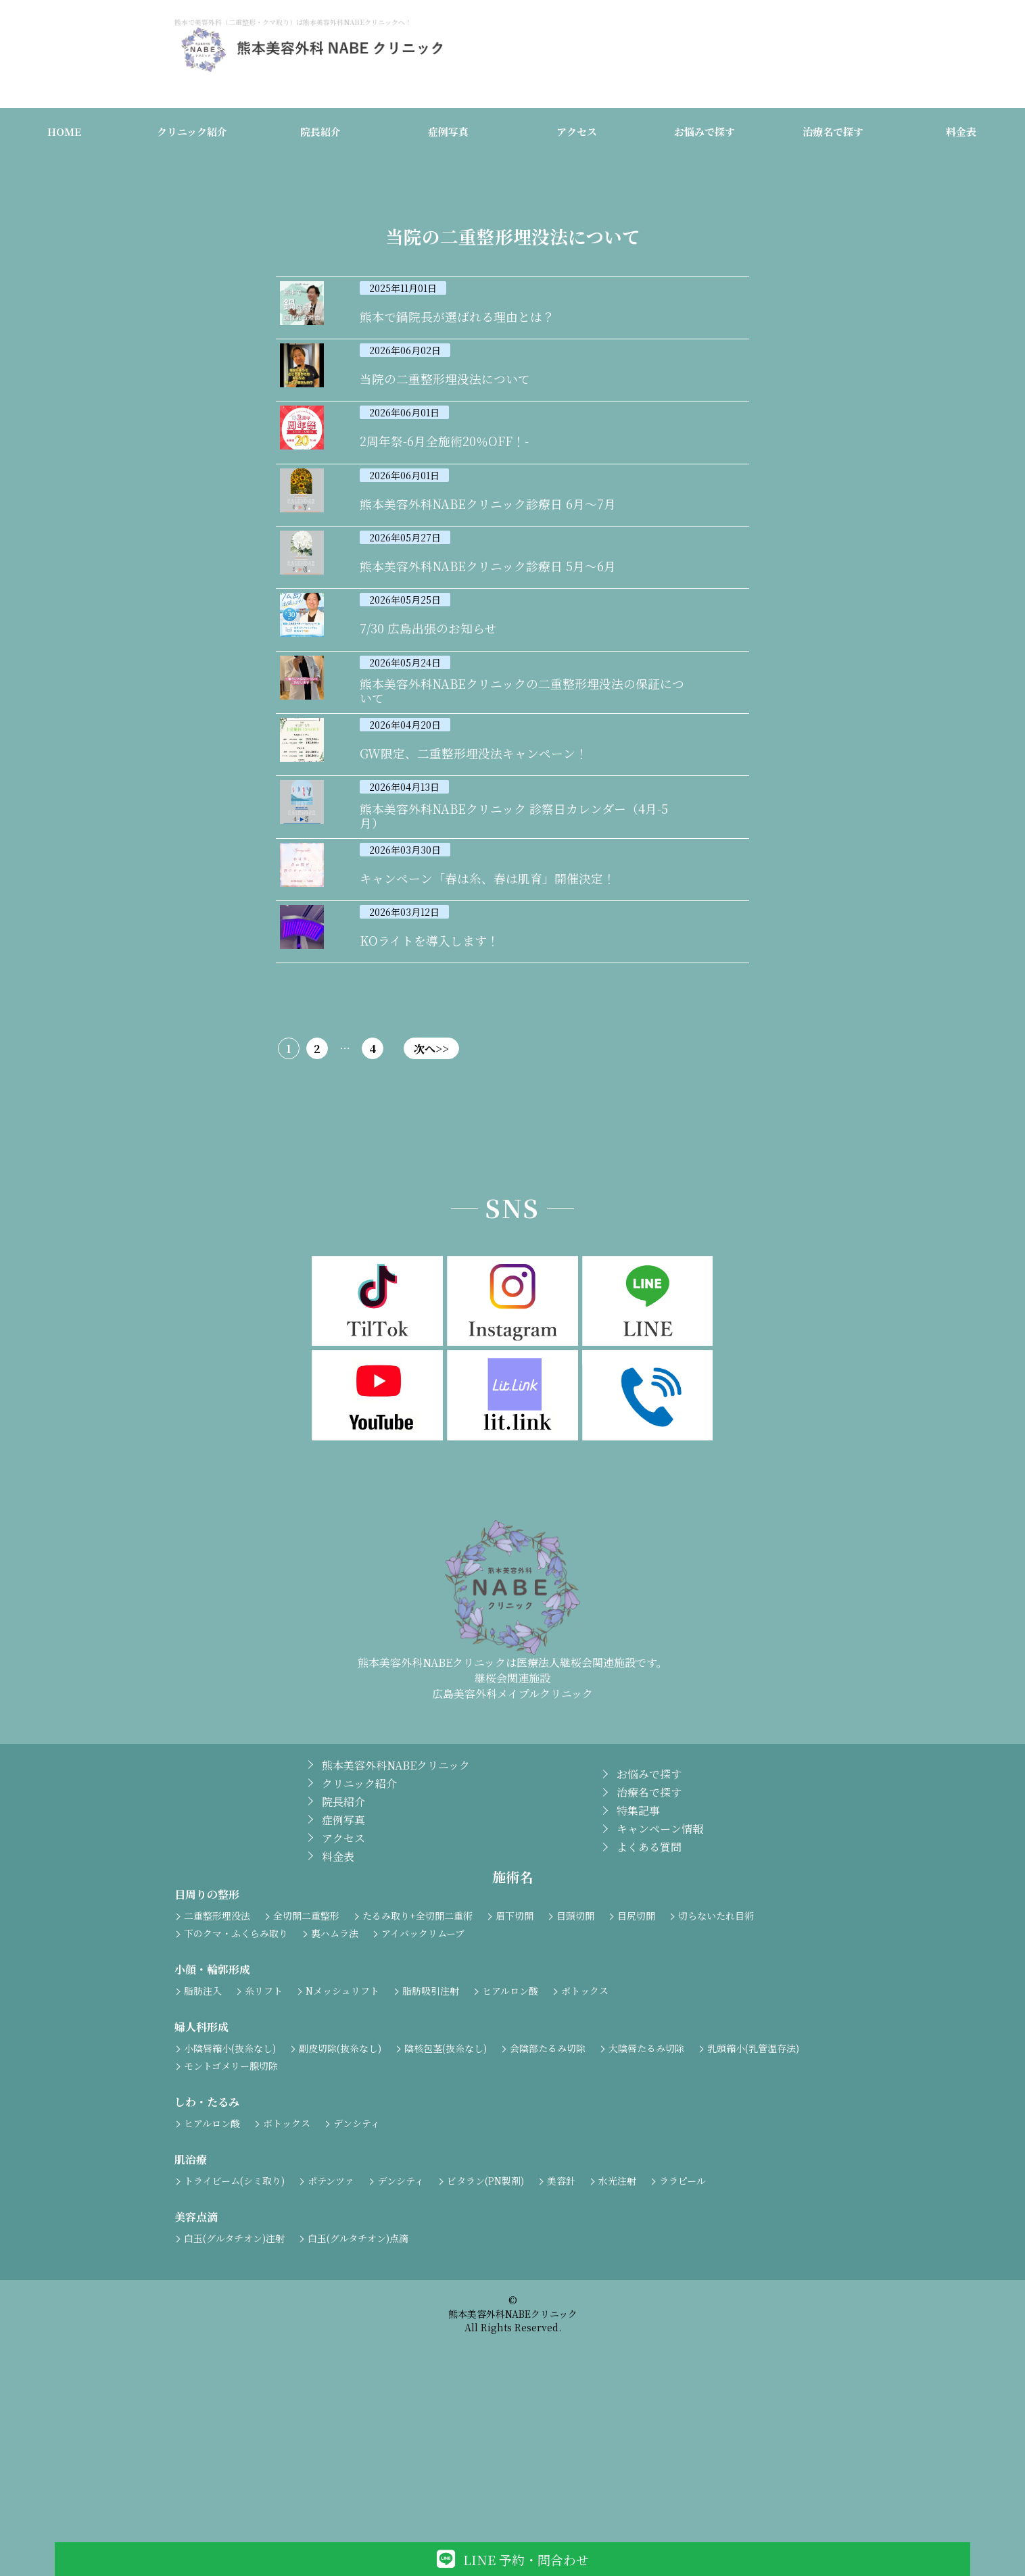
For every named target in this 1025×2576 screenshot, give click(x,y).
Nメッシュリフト (342, 2150)
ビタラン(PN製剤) (485, 2340)
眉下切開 (514, 2075)
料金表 (961, 134)
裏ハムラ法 (334, 2092)
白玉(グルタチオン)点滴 (358, 2397)
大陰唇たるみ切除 (646, 2207)
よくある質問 (649, 2007)
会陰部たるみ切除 (548, 2207)
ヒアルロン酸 (510, 2150)
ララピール (682, 2340)
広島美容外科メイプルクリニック (512, 1853)
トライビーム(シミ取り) (234, 2340)
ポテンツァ (331, 2340)
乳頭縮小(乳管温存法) (753, 2207)
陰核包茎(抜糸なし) (445, 2207)
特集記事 (638, 1970)
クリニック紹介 (192, 134)
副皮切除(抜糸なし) (340, 2207)
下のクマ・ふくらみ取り (236, 2092)
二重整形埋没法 (217, 2075)
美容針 (561, 2340)
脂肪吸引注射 (430, 2150)
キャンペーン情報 (660, 1989)
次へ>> (575, 1208)
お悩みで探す (704, 134)
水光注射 (617, 2340)
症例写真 (448, 134)
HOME (64, 134)
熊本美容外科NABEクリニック (396, 1925)
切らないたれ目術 (716, 2075)
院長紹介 (320, 134)
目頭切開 (575, 2075)
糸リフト (264, 2150)
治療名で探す (833, 134)
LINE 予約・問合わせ (513, 2559)
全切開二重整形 (306, 2075)
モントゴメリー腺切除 (231, 2225)
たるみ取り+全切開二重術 (417, 2075)
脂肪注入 (203, 2150)
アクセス (576, 134)
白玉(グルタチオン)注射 (234, 2397)
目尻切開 (636, 2075)
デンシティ (356, 2282)
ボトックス (585, 2150)
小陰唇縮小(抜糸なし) (230, 2207)
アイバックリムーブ (422, 2092)
